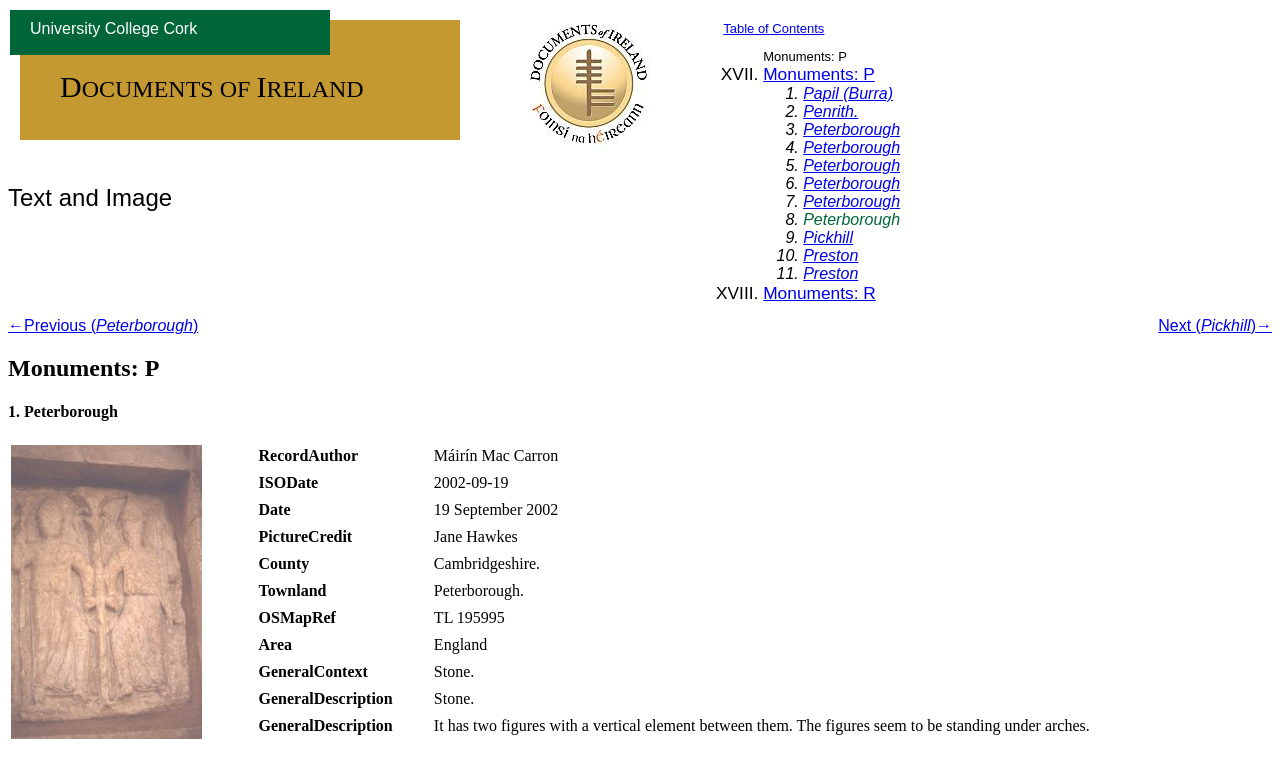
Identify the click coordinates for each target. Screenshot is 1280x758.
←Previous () (103, 325)
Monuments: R (819, 293)
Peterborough (851, 129)
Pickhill (828, 237)
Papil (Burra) (848, 93)
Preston (830, 255)
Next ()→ (1215, 325)
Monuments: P (819, 74)
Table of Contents (773, 28)
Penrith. (830, 111)
